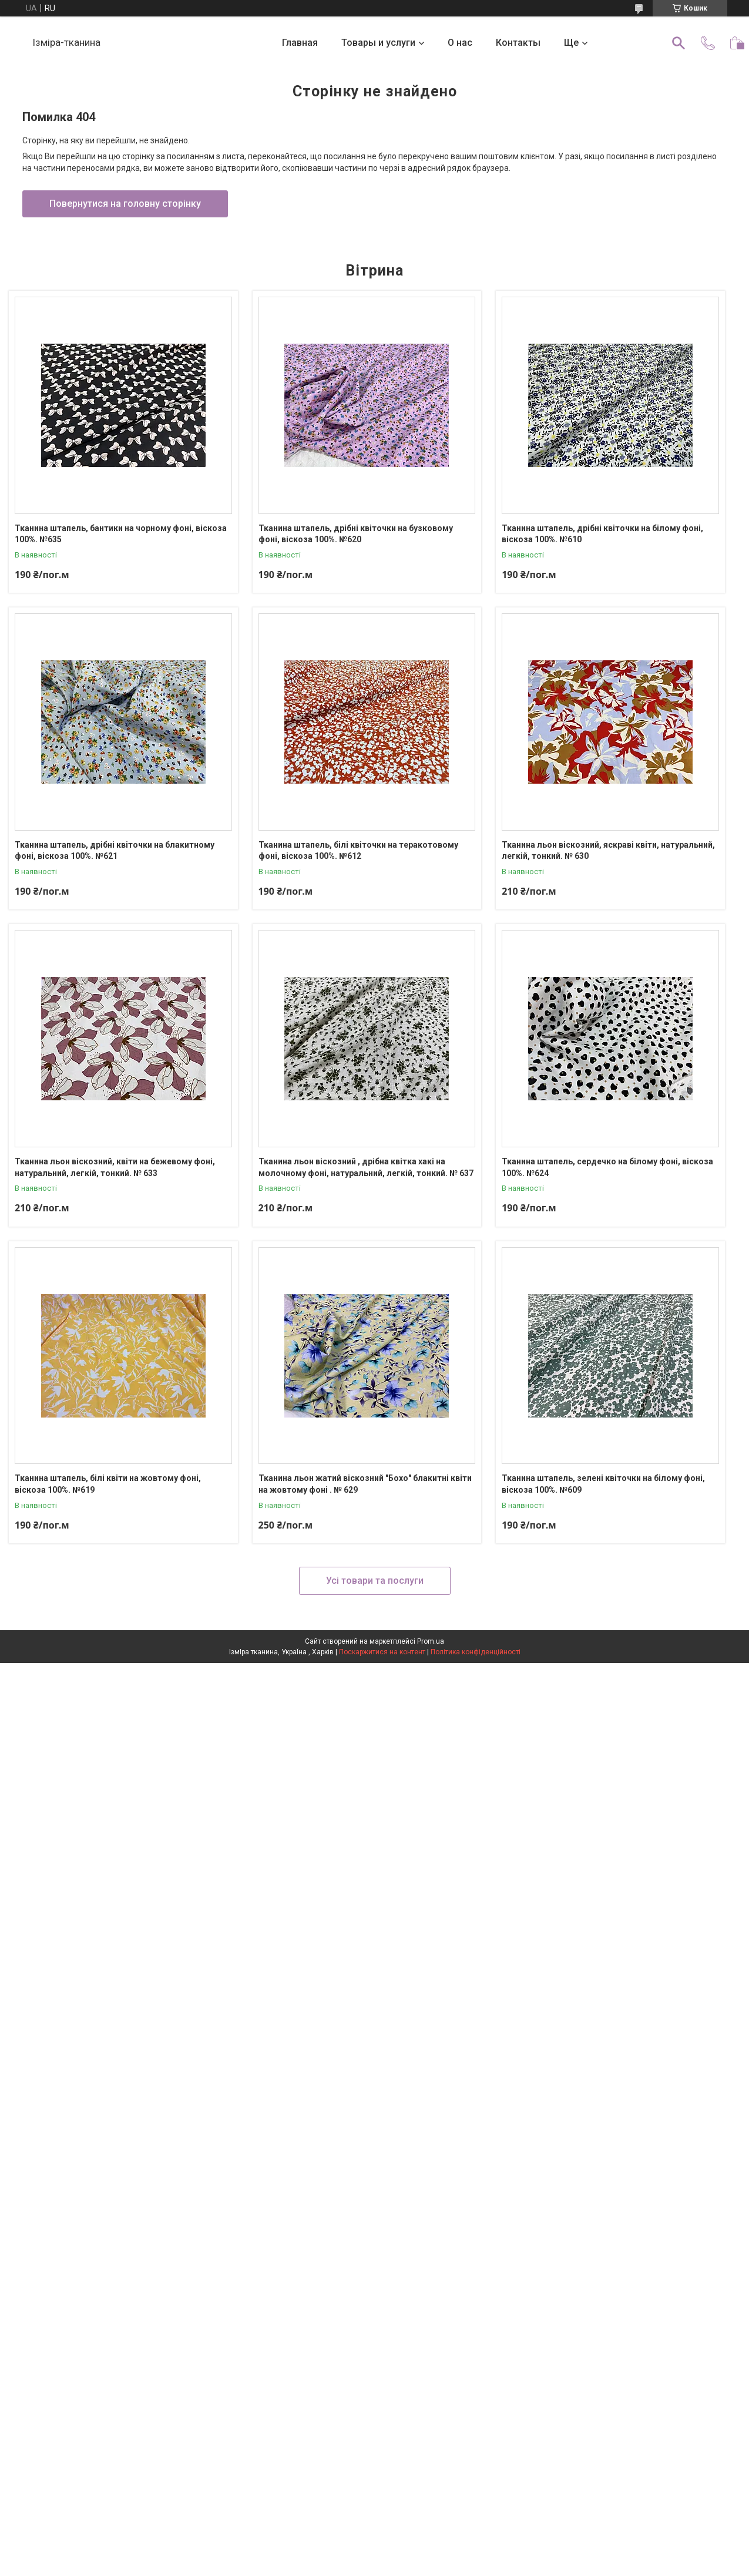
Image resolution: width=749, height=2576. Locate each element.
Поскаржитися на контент (382, 1652)
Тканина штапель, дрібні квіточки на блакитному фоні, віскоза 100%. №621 (114, 850)
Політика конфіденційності (475, 1652)
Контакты (518, 42)
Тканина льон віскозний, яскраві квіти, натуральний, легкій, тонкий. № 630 (608, 850)
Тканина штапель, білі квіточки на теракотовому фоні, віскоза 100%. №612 (358, 850)
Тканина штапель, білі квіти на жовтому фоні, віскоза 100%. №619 (108, 1483)
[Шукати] (678, 43)
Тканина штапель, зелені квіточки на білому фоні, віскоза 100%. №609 (603, 1483)
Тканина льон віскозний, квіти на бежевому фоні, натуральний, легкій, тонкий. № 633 (115, 1167)
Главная (300, 42)
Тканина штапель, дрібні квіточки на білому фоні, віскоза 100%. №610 (602, 534)
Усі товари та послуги (375, 1580)
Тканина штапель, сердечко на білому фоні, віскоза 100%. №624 (607, 1167)
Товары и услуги (378, 42)
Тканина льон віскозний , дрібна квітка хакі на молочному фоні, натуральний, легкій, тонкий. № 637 (365, 1167)
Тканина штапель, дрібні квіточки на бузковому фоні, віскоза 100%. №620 (355, 534)
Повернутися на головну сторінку (125, 203)
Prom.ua (430, 1641)
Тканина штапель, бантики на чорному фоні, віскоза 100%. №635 (121, 534)
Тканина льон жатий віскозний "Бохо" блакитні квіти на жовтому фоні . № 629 (365, 1483)
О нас (460, 42)
